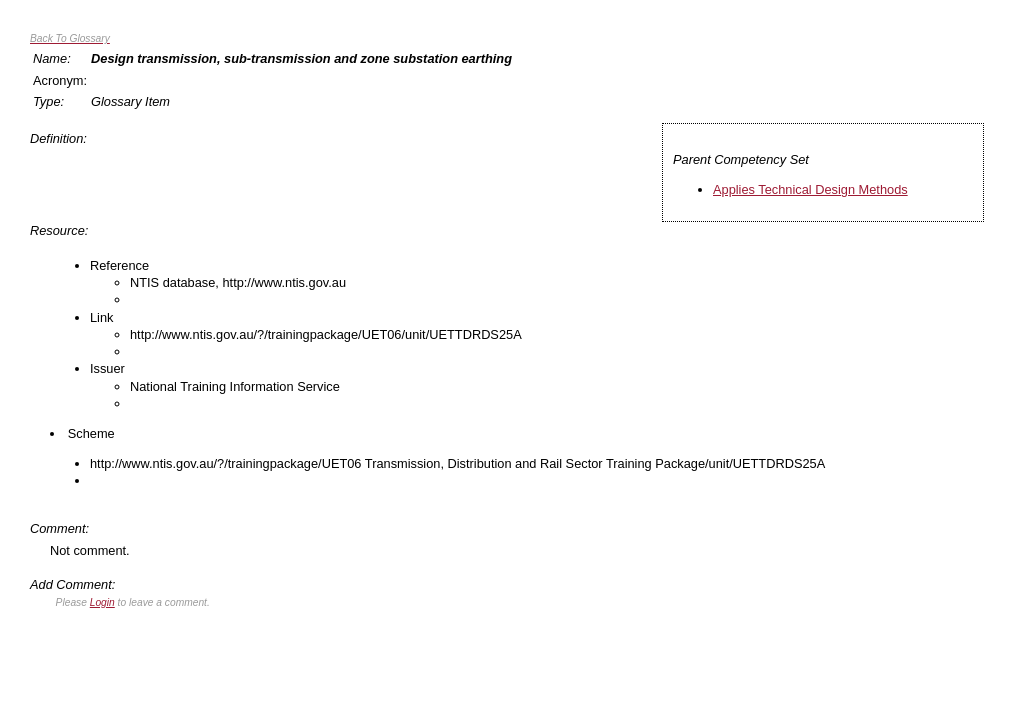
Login (102, 602)
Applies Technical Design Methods (810, 189)
